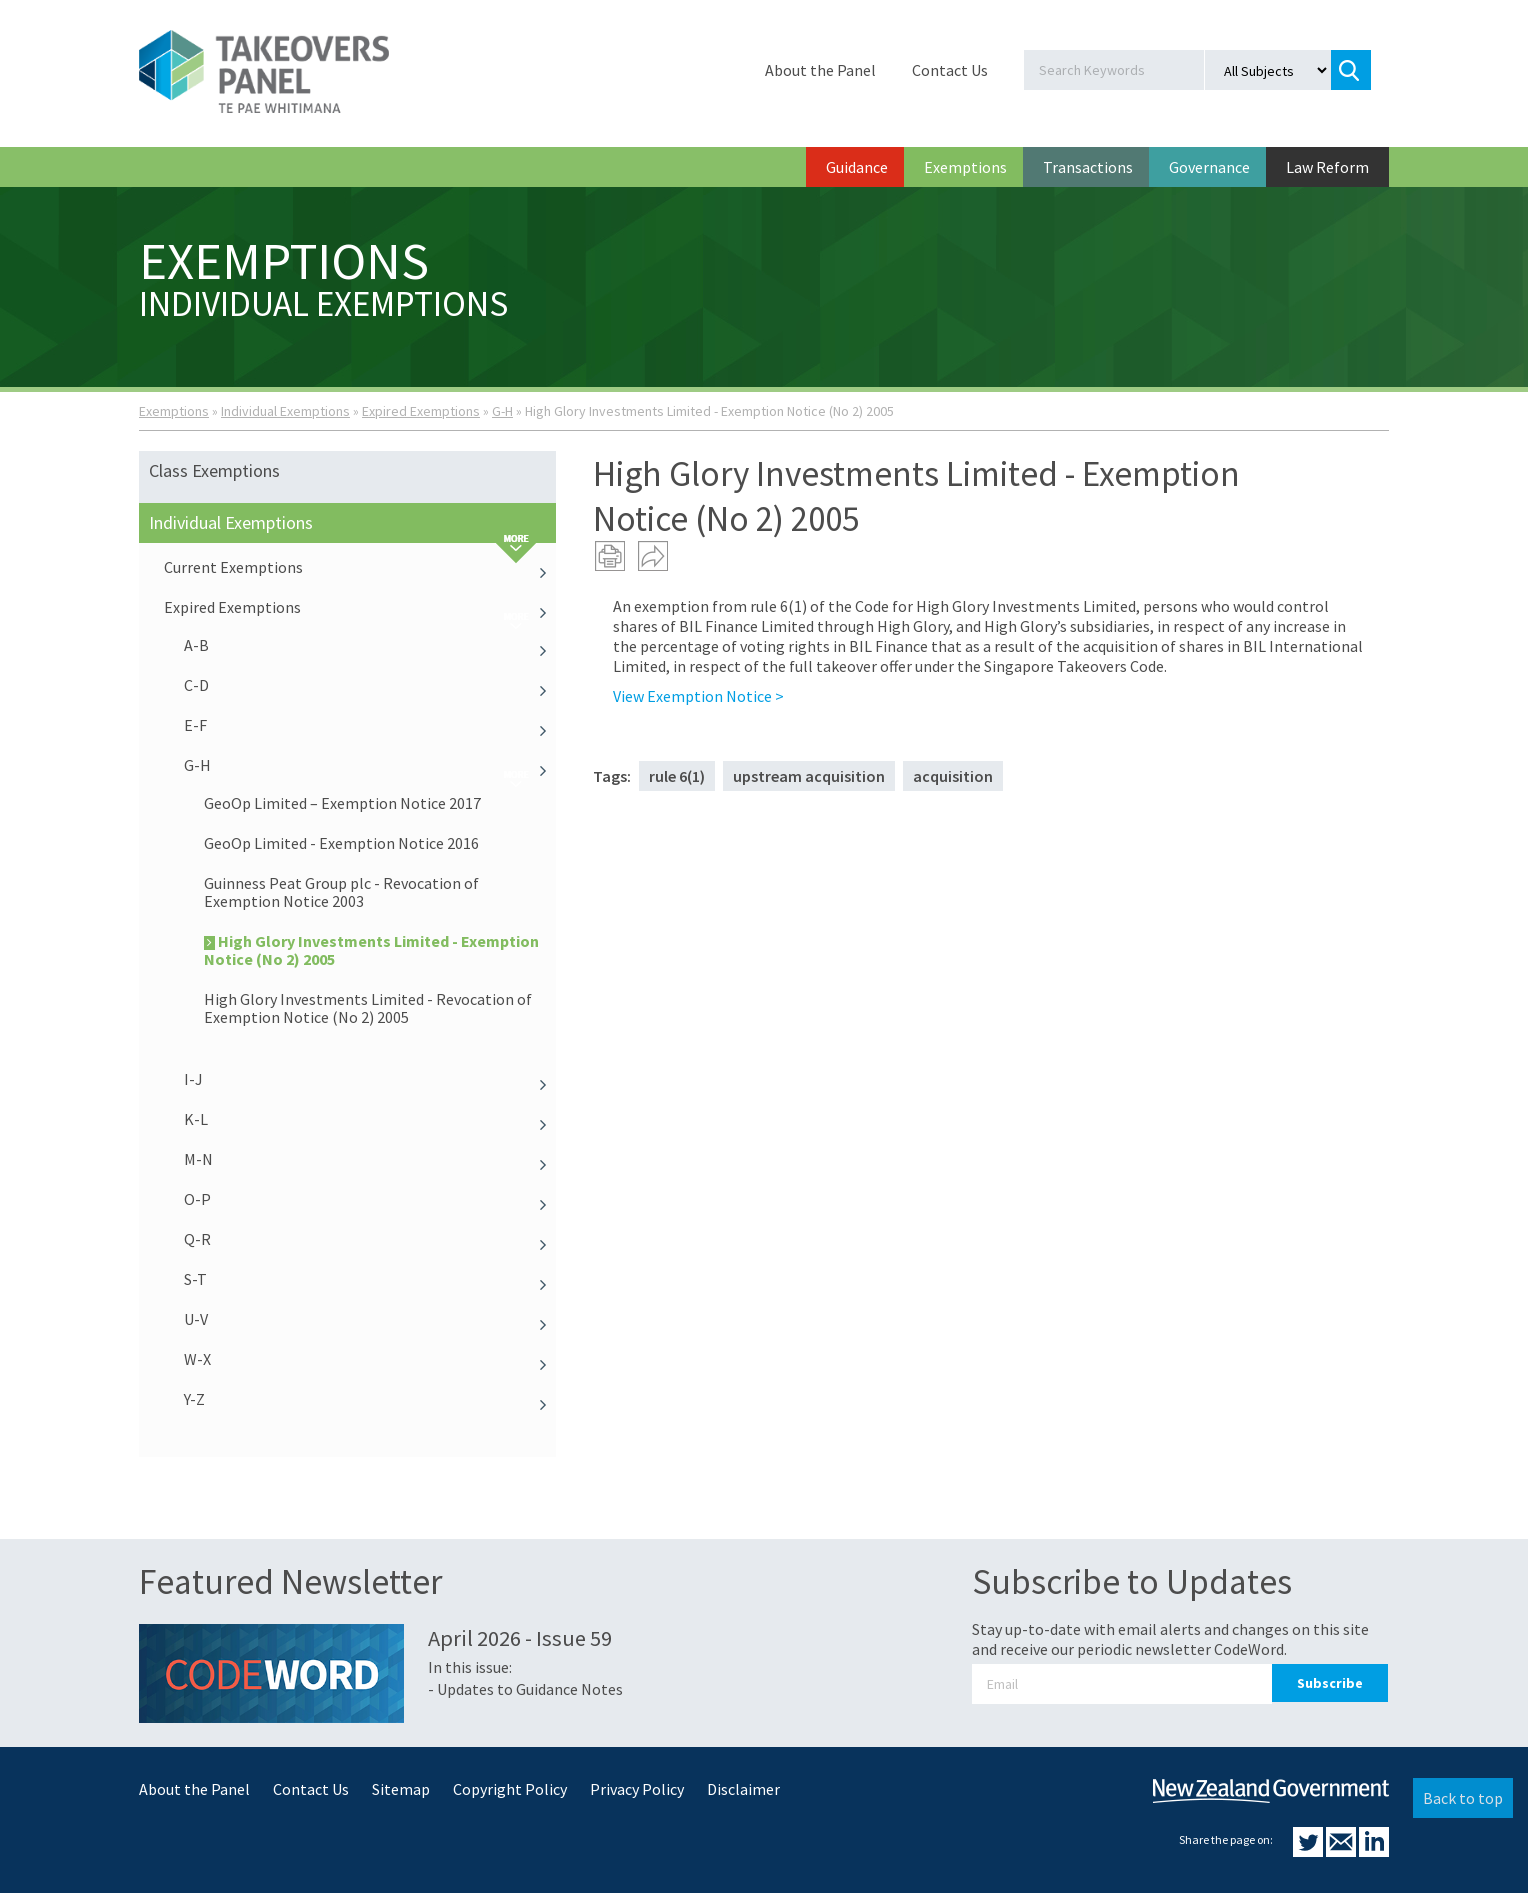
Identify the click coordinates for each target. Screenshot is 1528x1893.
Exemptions (965, 167)
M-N (370, 1159)
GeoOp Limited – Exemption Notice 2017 (342, 803)
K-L (370, 1119)
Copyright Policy (510, 1789)
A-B (370, 645)
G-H (502, 411)
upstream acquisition (809, 776)
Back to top (1463, 1798)
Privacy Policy (637, 1789)
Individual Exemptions (285, 411)
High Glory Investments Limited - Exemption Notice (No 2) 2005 (371, 950)
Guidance (857, 167)
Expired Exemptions (421, 411)
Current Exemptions (360, 567)
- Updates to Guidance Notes (525, 1689)
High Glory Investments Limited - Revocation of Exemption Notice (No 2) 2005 (368, 1008)
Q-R (370, 1239)
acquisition (953, 776)
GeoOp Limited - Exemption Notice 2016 (341, 843)
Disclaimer (743, 1789)
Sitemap (401, 1789)
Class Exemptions (214, 470)
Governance (1209, 167)
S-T (370, 1279)
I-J (370, 1079)
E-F (370, 725)
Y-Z (370, 1399)
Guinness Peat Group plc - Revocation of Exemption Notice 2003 (341, 892)
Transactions (1088, 167)
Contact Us (950, 70)
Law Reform (1327, 167)
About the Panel (820, 70)
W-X (370, 1359)
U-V (370, 1319)
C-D (370, 685)
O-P (370, 1199)
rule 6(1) (677, 776)
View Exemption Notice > (698, 696)
